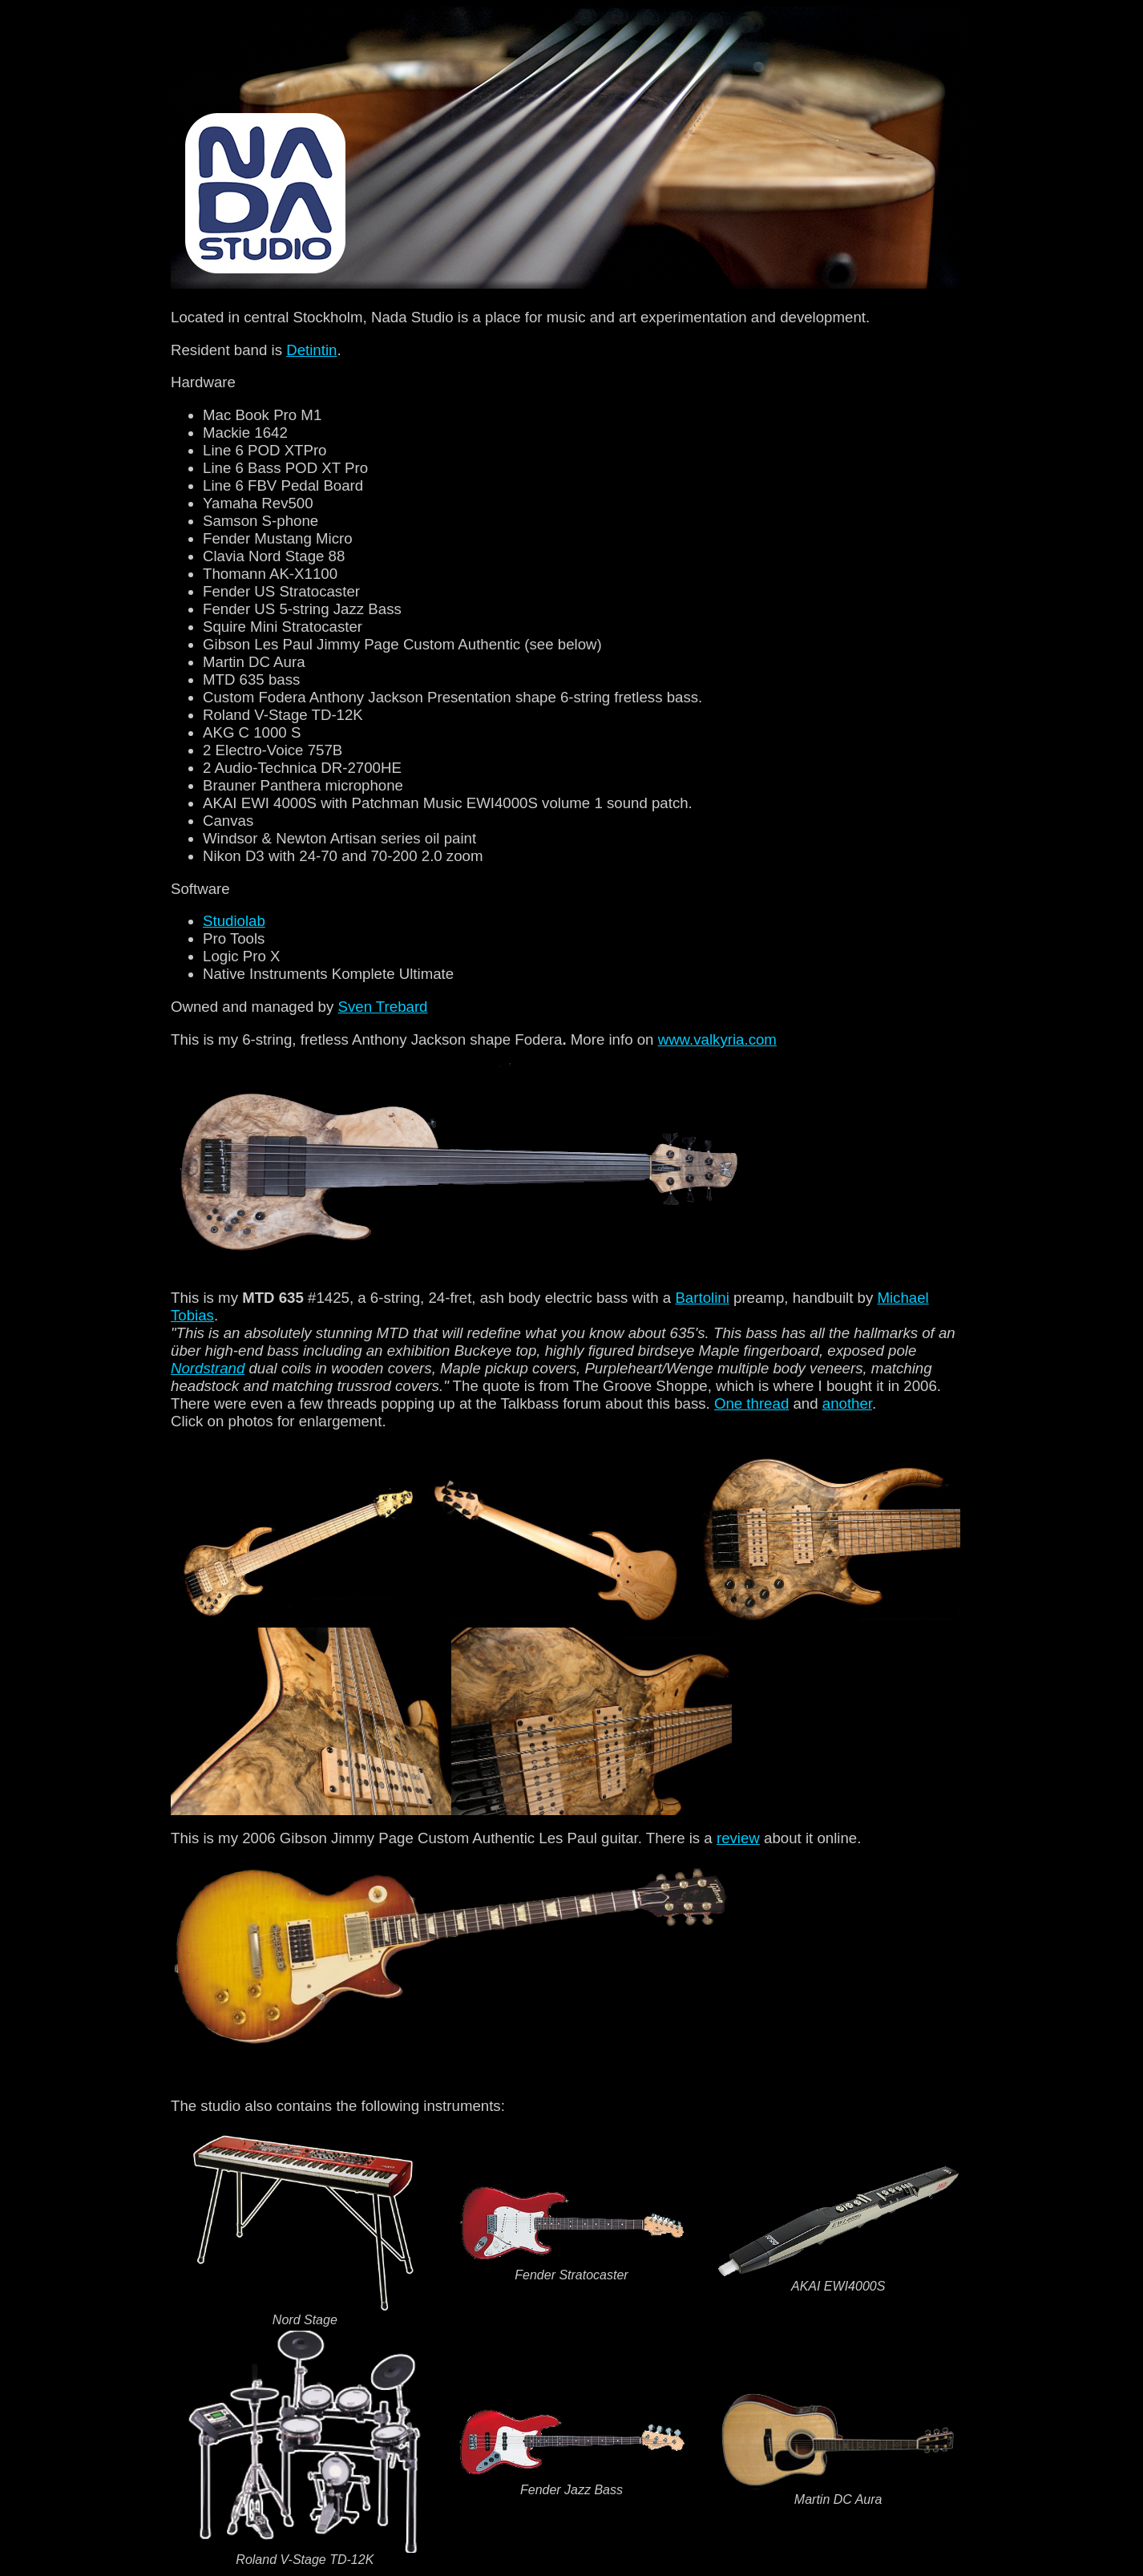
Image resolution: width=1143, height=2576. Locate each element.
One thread (751, 1403)
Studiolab (234, 920)
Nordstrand (207, 1368)
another (847, 1403)
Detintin (311, 350)
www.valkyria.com (717, 1039)
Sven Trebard (382, 1006)
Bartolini (702, 1297)
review (738, 1838)
